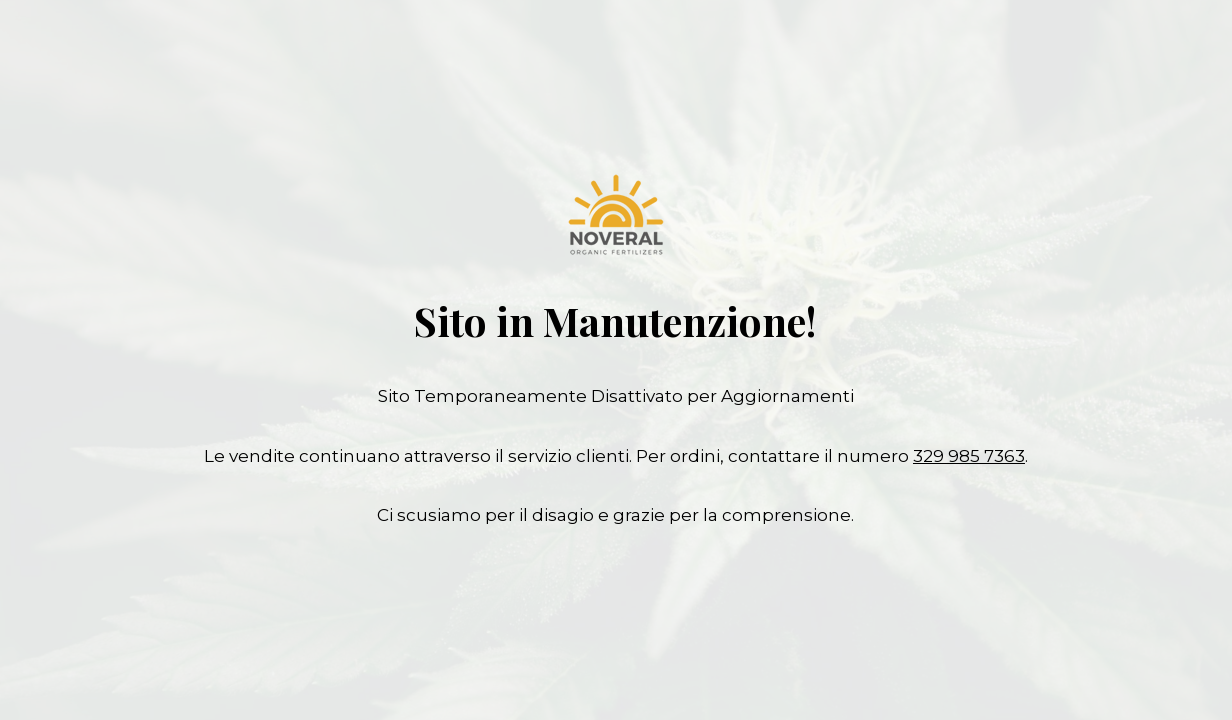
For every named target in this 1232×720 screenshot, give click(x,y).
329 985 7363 (969, 456)
